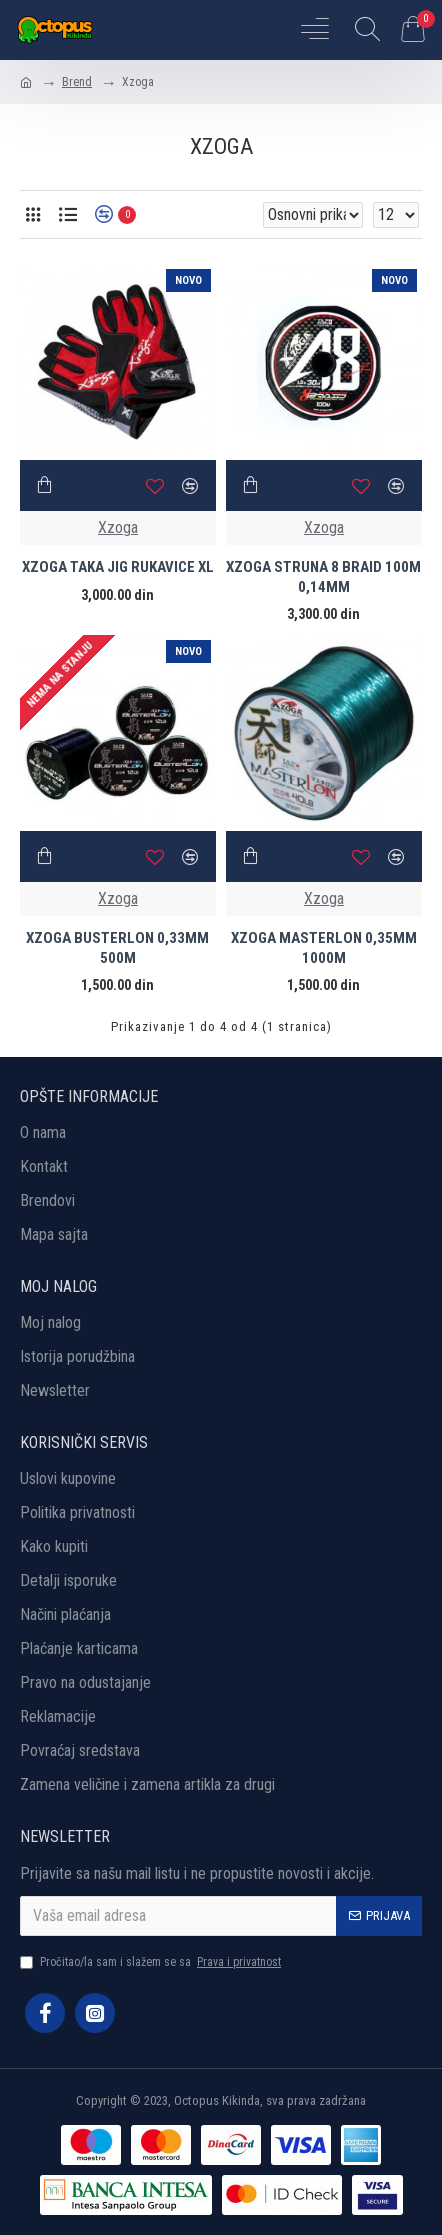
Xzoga (118, 527)
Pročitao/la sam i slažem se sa (152, 1962)
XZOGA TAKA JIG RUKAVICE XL (118, 567)
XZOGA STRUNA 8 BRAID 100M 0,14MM (323, 577)
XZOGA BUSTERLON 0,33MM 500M (117, 948)
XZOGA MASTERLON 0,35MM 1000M (324, 948)
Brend (77, 82)
